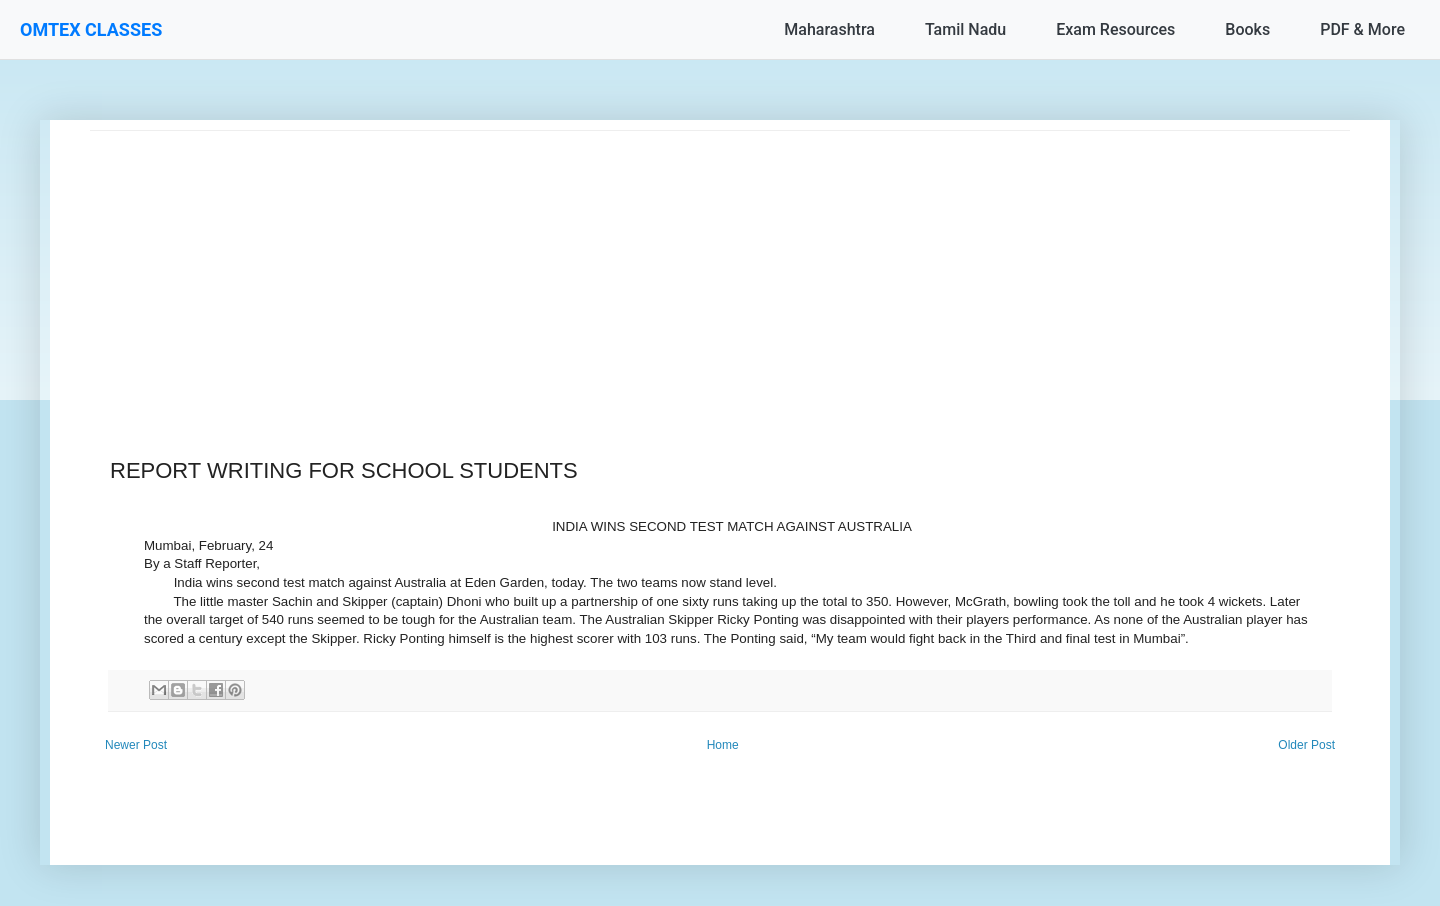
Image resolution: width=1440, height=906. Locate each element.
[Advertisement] (690, 271)
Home (723, 745)
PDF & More (1362, 29)
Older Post (1306, 745)
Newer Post (136, 745)
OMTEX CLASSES (91, 29)
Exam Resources (1115, 29)
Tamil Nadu (965, 29)
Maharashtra (829, 29)
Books (1247, 29)
